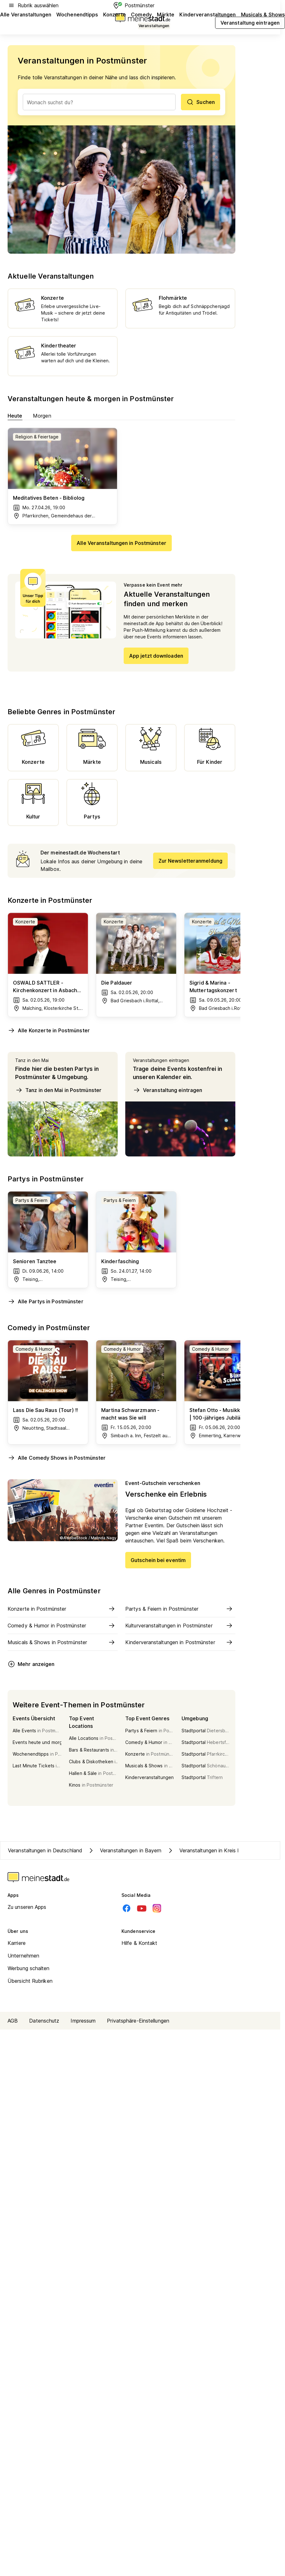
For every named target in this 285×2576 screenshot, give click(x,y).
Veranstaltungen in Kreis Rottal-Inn (214, 1850)
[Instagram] (157, 1908)
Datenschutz (44, 2021)
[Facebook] (126, 1908)
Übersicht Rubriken (30, 1981)
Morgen (42, 415)
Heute (15, 415)
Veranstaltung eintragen (167, 1090)
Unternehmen (23, 1955)
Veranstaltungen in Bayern (124, 1850)
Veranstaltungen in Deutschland (45, 1850)
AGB (13, 2021)
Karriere (17, 1943)
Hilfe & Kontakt (139, 1943)
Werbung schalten (29, 1968)
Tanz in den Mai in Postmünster (58, 1090)
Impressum (83, 2021)
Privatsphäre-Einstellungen (138, 2021)
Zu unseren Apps (27, 1907)
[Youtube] (142, 1908)
